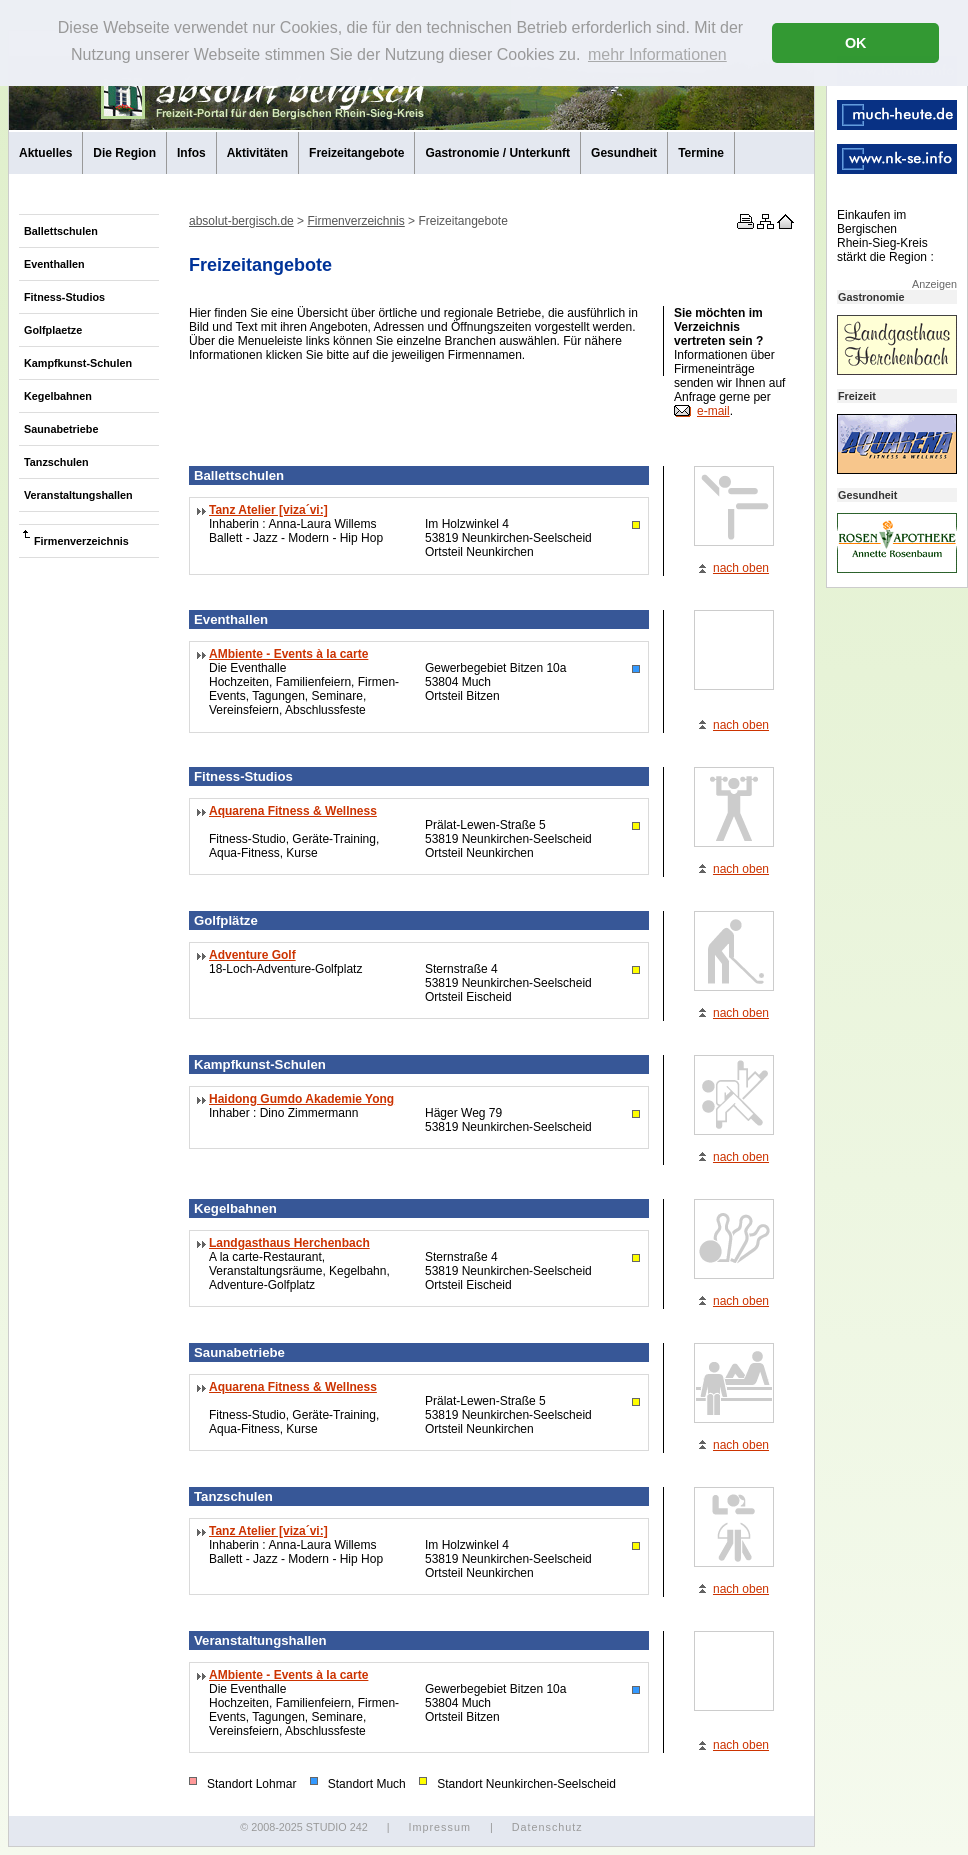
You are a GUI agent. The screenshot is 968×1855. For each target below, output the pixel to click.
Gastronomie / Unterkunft (497, 153)
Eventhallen (54, 264)
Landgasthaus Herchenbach (289, 1243)
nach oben (741, 568)
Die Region (124, 153)
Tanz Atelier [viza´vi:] (268, 510)
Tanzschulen (56, 462)
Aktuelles (45, 153)
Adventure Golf (252, 955)
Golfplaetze (53, 330)
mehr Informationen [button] (657, 54)
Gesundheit (624, 153)
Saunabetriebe (61, 429)
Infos (191, 153)
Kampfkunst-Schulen (78, 363)
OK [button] (856, 43)
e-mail (713, 411)
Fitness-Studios (64, 297)
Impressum (439, 1827)
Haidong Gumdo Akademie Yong (301, 1099)
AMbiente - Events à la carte (288, 654)
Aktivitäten (257, 153)
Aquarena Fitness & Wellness (293, 811)
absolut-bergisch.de (241, 221)
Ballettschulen (61, 231)
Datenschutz (547, 1827)
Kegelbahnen (58, 396)
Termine (701, 153)
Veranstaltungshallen (78, 495)
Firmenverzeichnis (81, 541)
